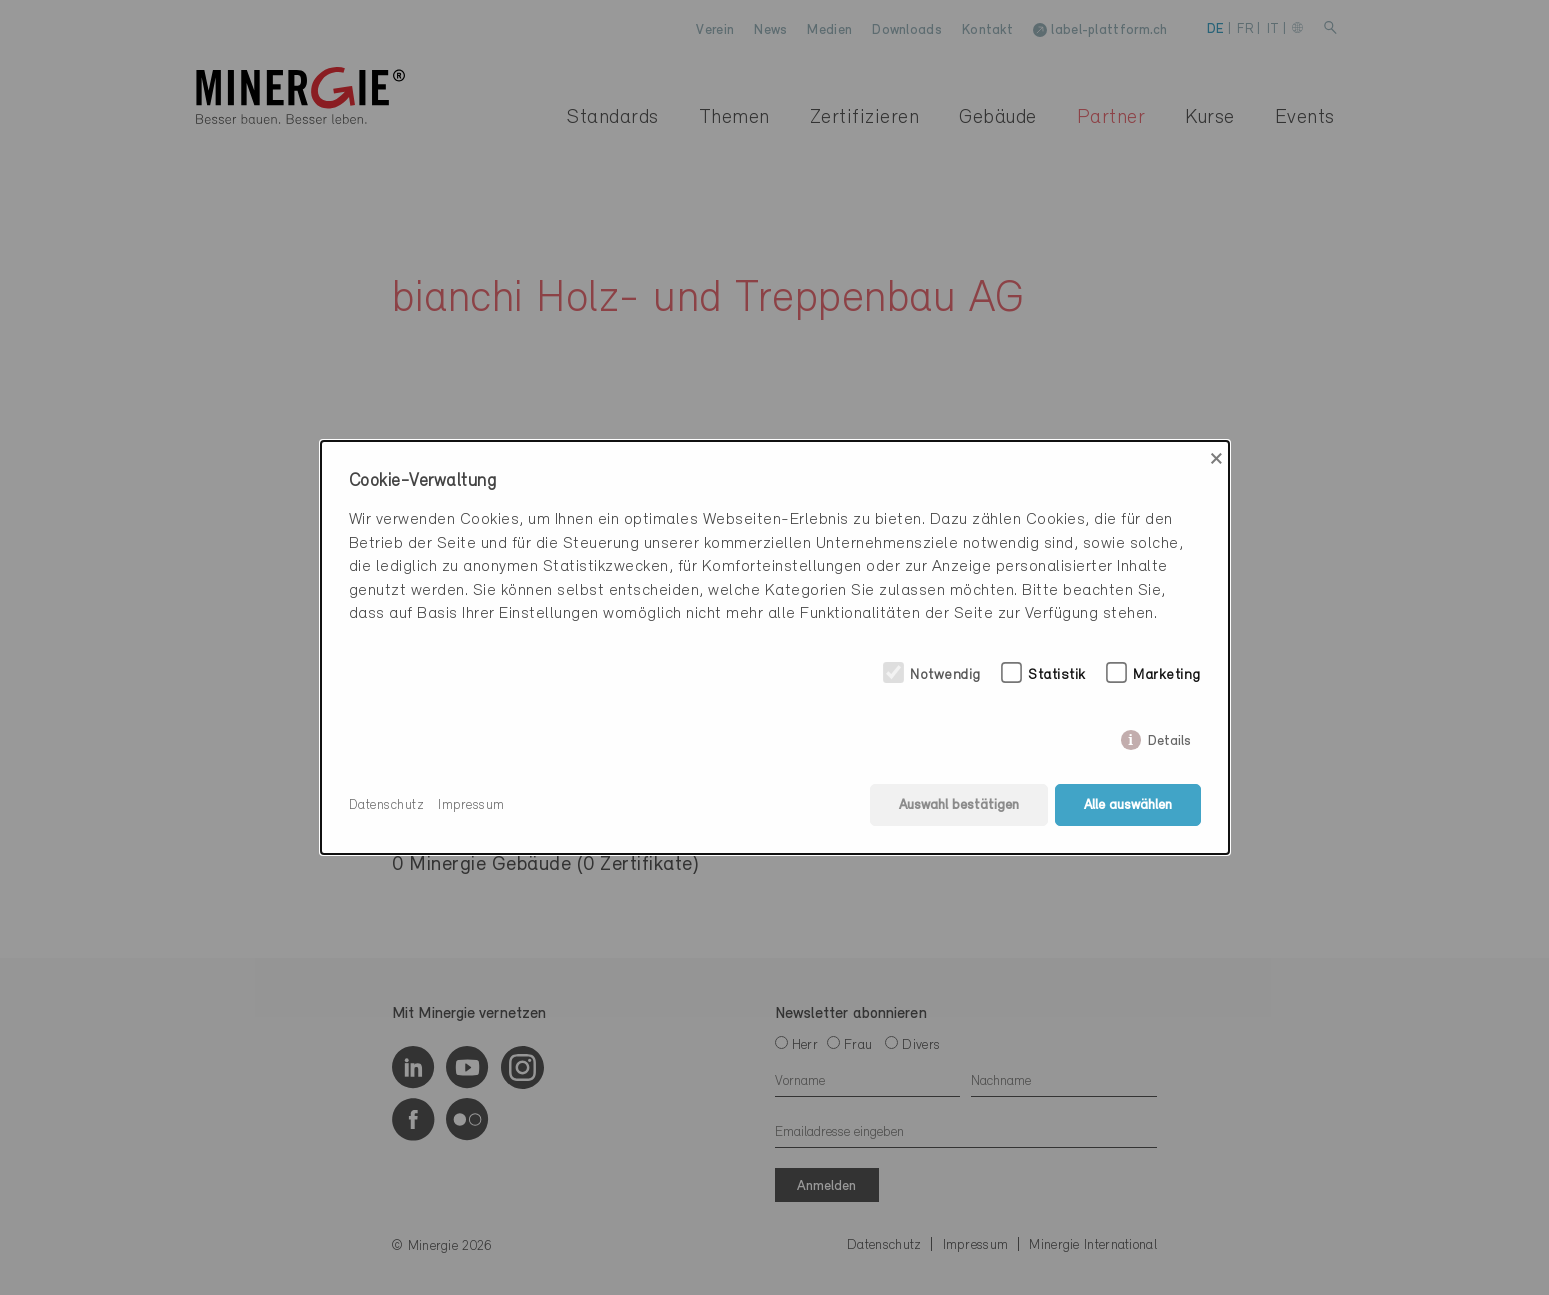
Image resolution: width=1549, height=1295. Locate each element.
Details (1169, 737)
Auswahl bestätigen (959, 805)
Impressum (471, 805)
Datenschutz (387, 805)
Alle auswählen (1128, 805)
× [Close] (1216, 459)
